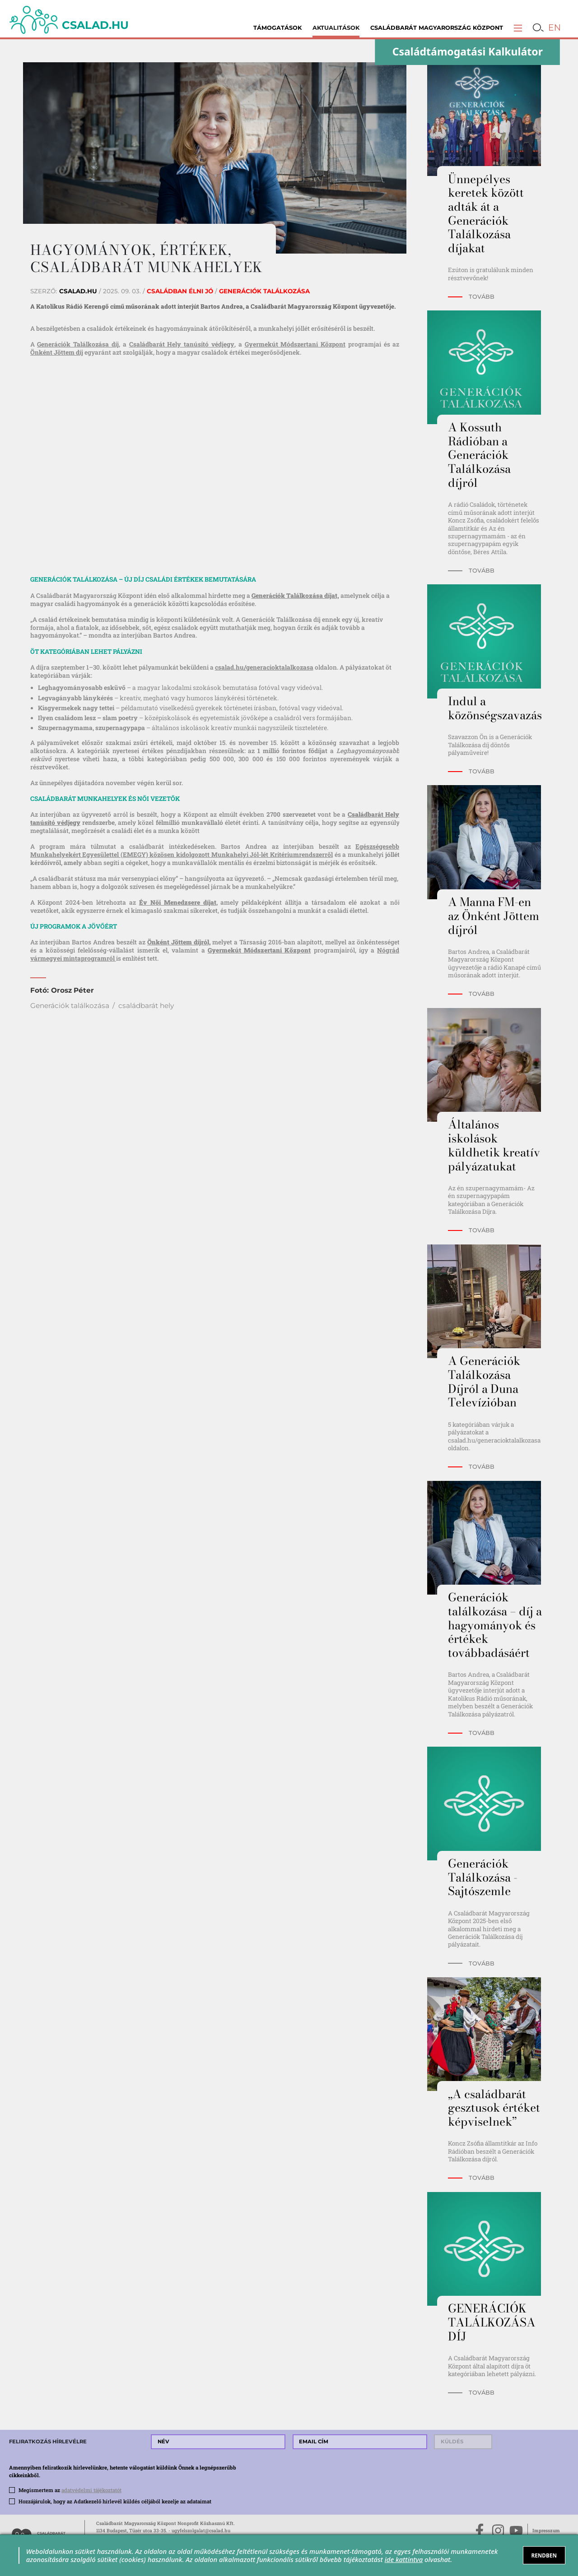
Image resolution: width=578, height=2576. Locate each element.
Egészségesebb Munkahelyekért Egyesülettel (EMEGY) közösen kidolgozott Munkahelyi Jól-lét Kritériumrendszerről (215, 850)
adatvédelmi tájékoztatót (91, 2490)
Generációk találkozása (69, 1005)
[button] (518, 27)
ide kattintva (404, 2559)
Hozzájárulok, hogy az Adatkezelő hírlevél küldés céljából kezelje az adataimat (115, 2501)
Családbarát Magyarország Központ (436, 27)
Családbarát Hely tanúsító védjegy (181, 344)
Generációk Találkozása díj (78, 344)
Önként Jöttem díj (56, 352)
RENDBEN (543, 2555)
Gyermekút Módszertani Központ (295, 344)
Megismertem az (70, 2490)
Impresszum (546, 2530)
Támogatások (277, 27)
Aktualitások (335, 27)
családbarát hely (146, 1005)
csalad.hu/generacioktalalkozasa (264, 667)
